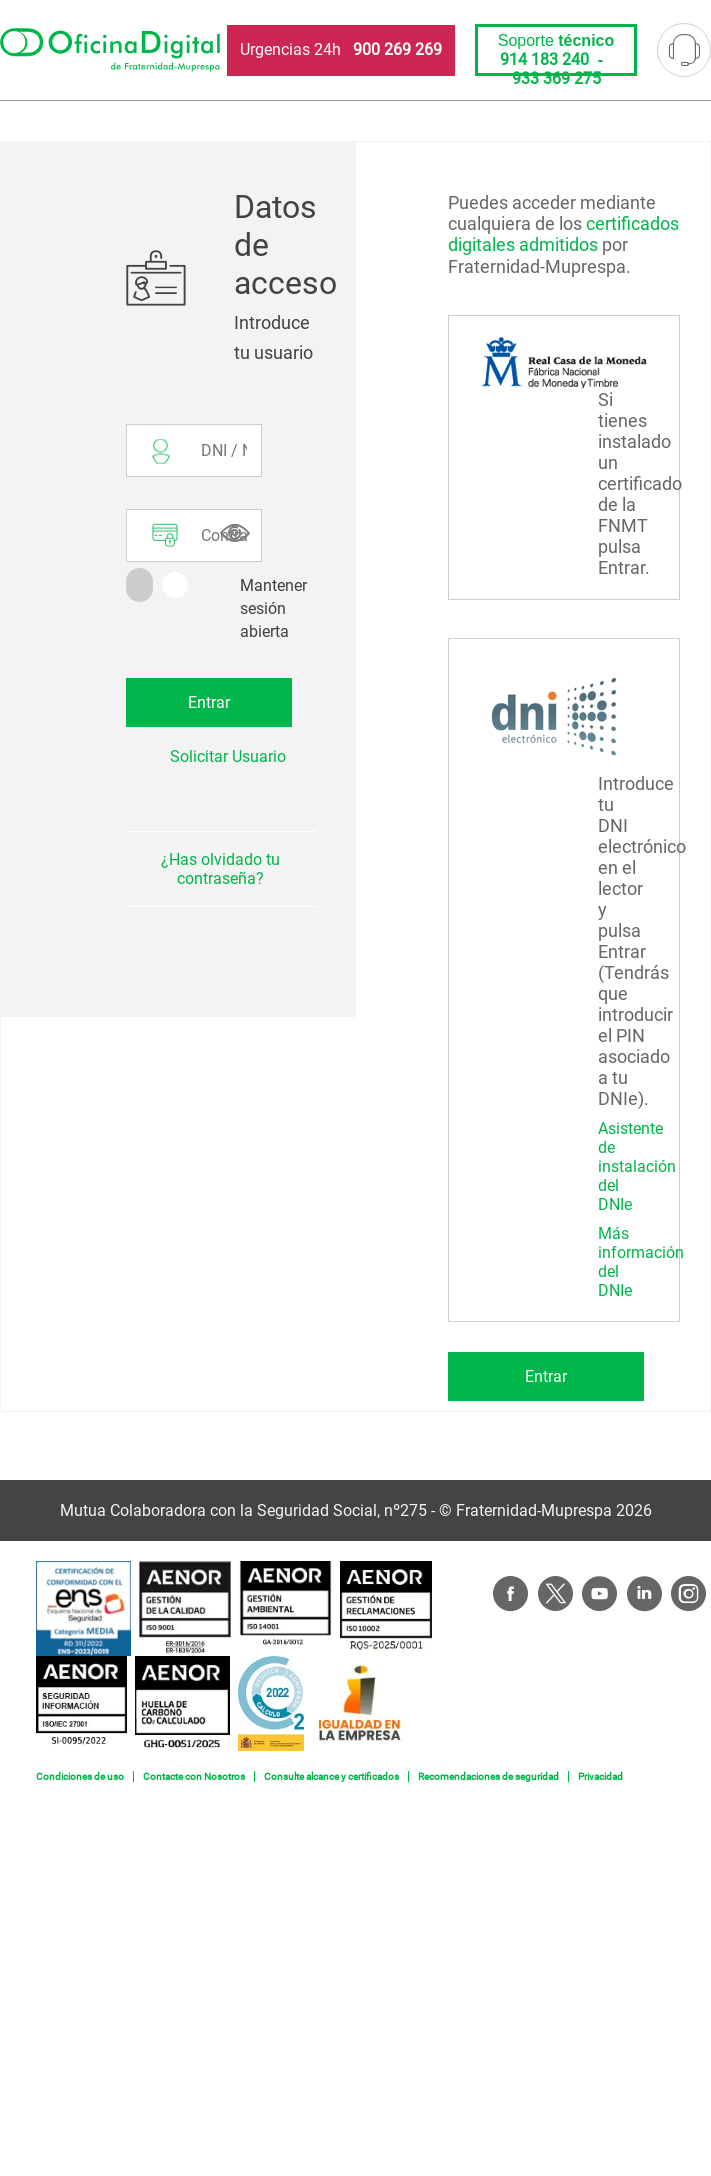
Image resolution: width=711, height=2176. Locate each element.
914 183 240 (544, 59)
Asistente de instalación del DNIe (637, 1166)
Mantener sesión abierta (273, 608)
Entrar (546, 1376)
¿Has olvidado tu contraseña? (220, 869)
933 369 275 (556, 78)
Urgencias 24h (341, 49)
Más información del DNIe (641, 1262)
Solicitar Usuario (228, 756)
